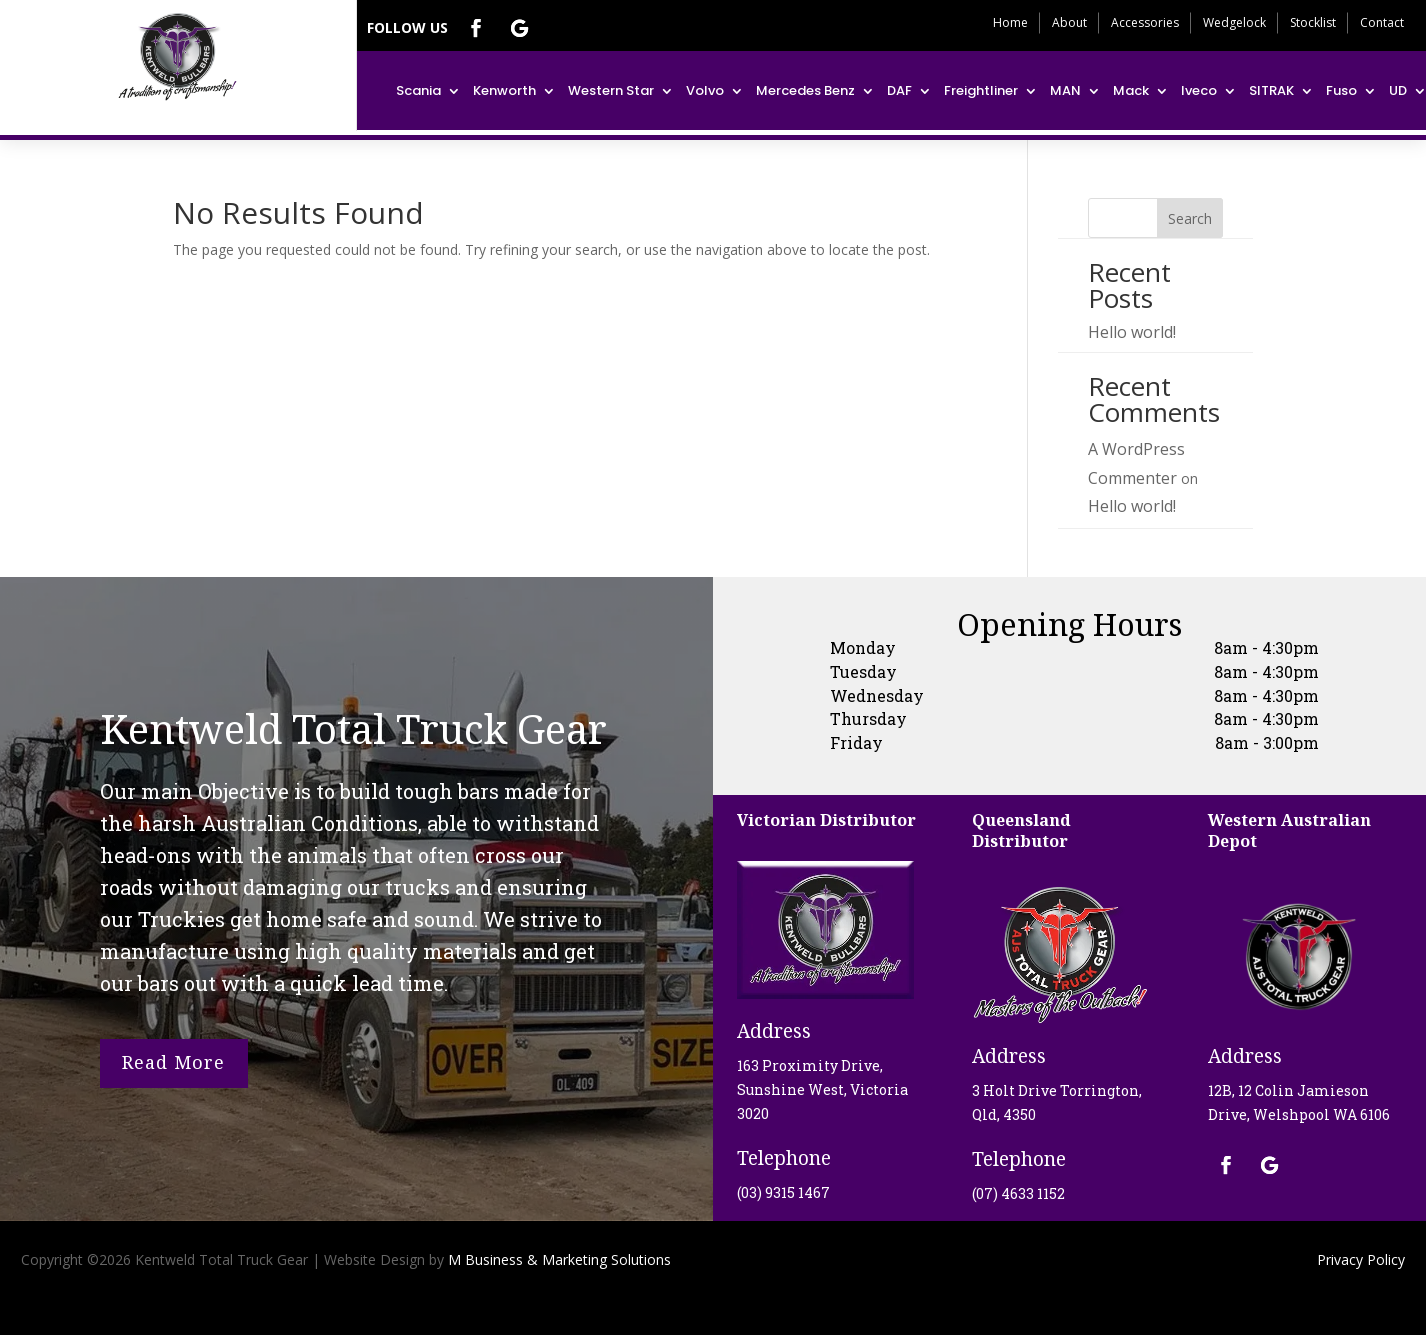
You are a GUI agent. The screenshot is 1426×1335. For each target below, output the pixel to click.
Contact (1382, 22)
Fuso (1341, 90)
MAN (1065, 90)
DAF (899, 90)
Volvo (705, 90)
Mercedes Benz (805, 90)
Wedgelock (1234, 22)
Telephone (784, 1158)
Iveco (1199, 90)
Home (1010, 22)
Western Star (611, 90)
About (1069, 22)
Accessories (1145, 22)
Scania (418, 90)
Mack (1131, 90)
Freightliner (981, 90)
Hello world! (1132, 332)
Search (1190, 218)
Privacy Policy (1361, 1259)
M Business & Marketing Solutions (557, 1259)
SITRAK (1271, 90)
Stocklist (1313, 22)
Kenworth (504, 90)
